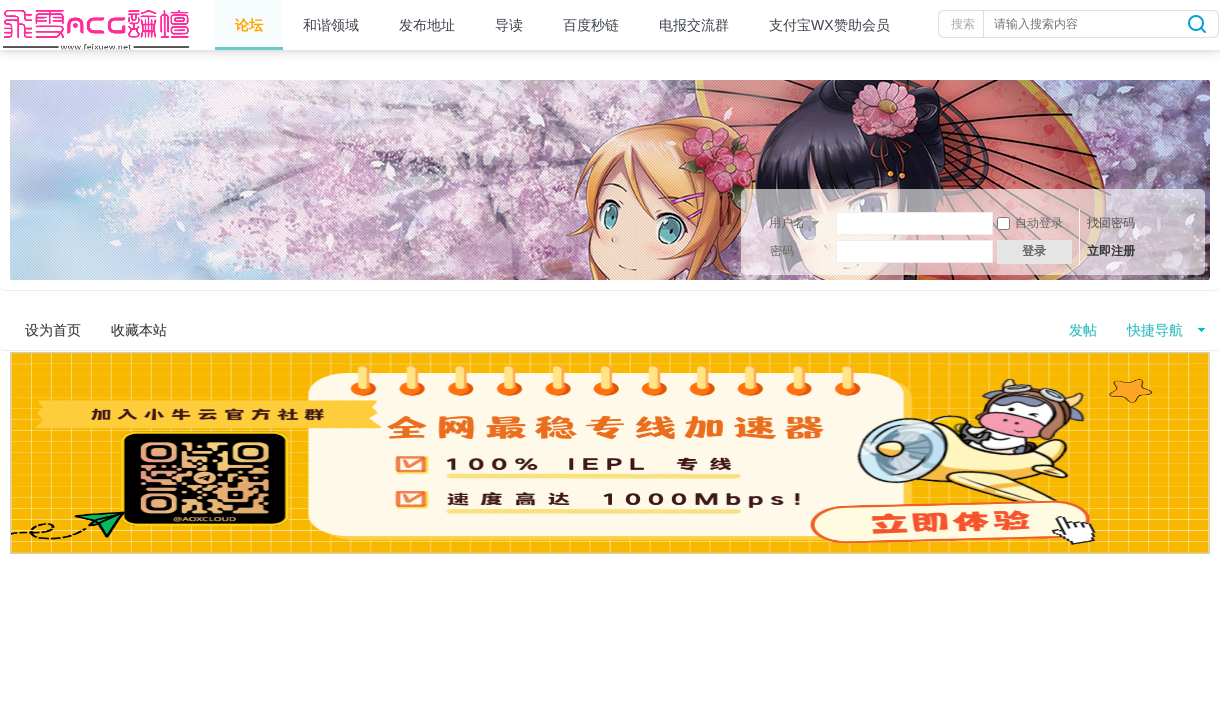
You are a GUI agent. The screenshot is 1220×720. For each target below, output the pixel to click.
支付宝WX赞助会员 (829, 25)
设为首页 (53, 330)
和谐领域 (331, 25)
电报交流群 (694, 25)
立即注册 (1111, 251)
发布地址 (427, 25)
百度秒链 (591, 25)
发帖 (1083, 330)
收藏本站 (139, 330)
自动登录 (1030, 223)
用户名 (787, 223)
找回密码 (1111, 223)
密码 (782, 251)
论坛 (249, 25)
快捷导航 (1155, 330)
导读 (509, 25)
